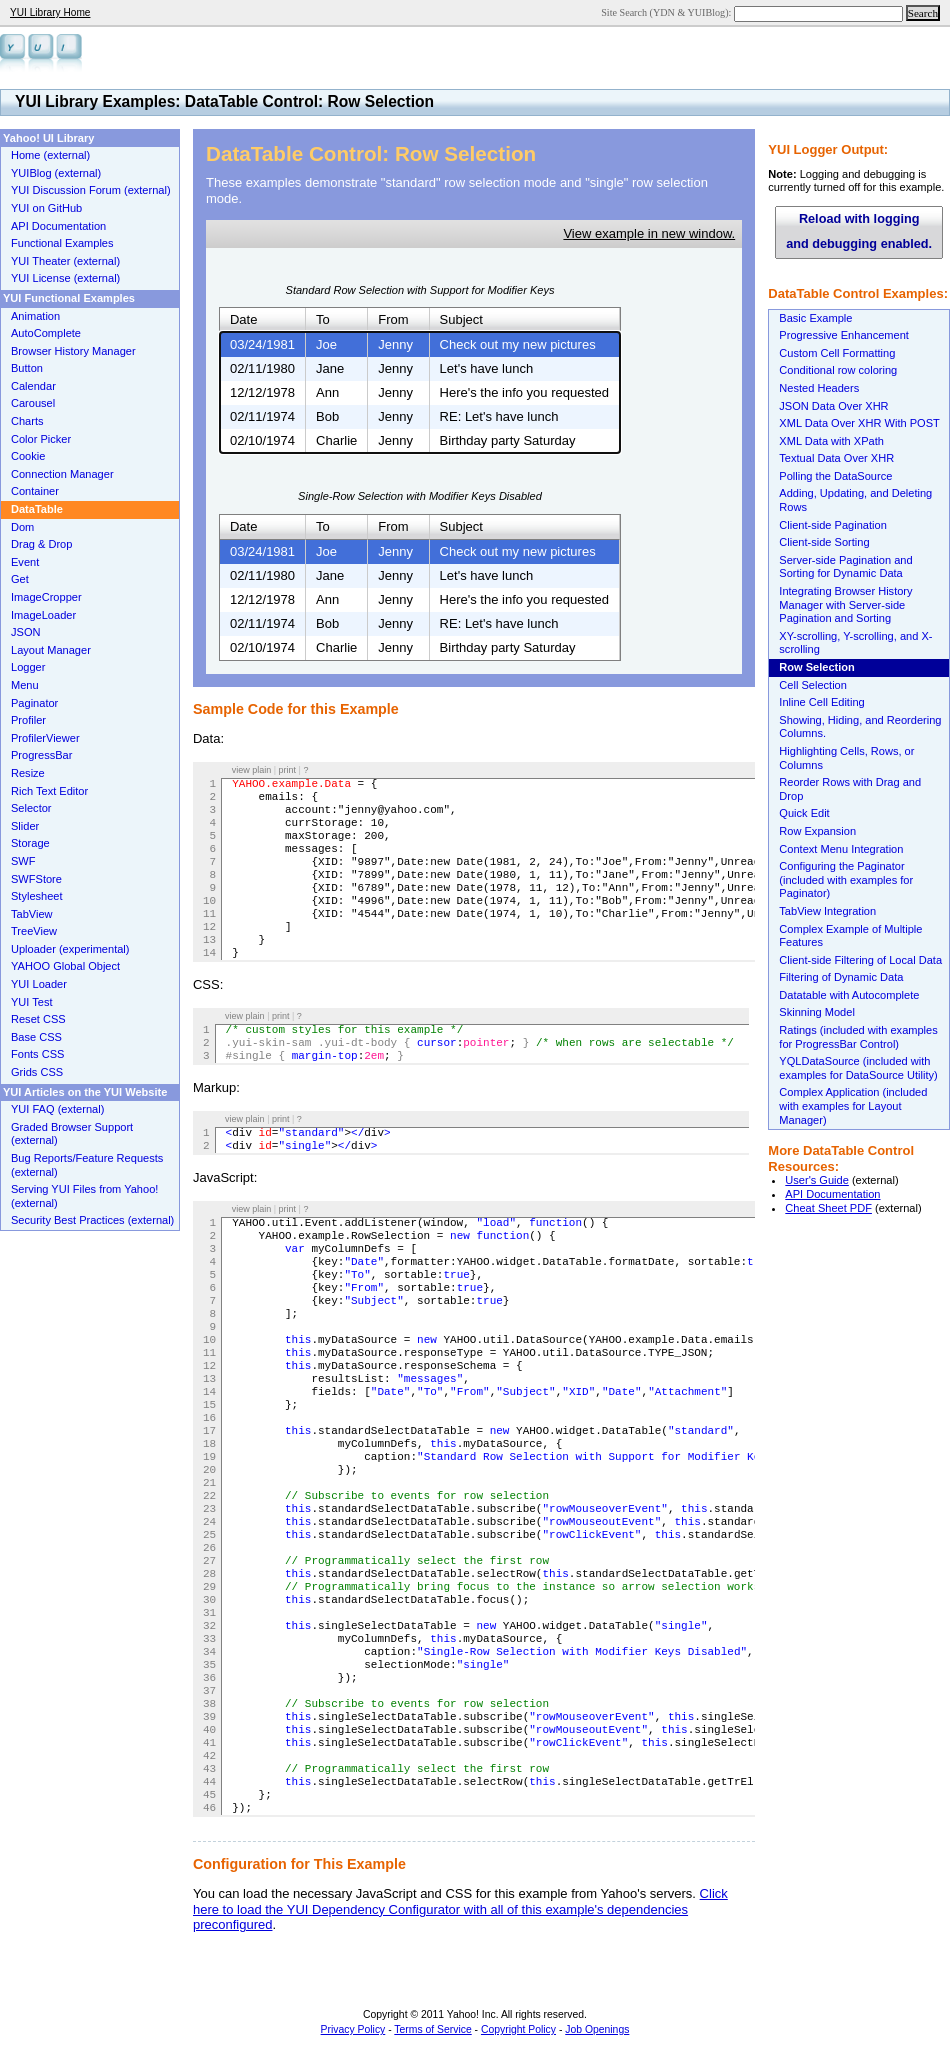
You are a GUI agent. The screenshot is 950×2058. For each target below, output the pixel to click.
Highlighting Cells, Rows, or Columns (846, 758)
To (323, 319)
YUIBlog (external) (56, 173)
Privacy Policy (353, 2029)
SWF (23, 861)
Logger (28, 667)
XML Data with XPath (831, 441)
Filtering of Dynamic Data (841, 977)
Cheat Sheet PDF (828, 1208)
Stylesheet (37, 896)
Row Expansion (817, 831)
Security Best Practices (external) (92, 1220)
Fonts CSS (37, 1054)
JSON (25, 632)
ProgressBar (41, 755)
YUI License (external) (65, 278)
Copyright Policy (518, 2029)
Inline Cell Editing (821, 702)
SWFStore (36, 879)
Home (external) (50, 155)
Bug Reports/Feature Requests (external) (87, 1165)
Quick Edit (804, 813)
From (393, 319)
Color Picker (41, 439)
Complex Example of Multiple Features (850, 936)
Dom (22, 527)
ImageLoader (43, 615)
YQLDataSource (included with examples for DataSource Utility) (858, 1068)
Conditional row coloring (838, 370)
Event (25, 562)
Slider (25, 826)
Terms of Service (432, 2029)
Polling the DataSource (835, 476)
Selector (31, 808)
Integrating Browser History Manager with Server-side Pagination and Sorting (845, 604)
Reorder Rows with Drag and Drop (850, 789)
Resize (28, 773)
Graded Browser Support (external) (72, 1134)
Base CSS (36, 1037)
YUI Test (32, 1002)
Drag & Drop (41, 544)
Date (243, 319)
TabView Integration (827, 911)
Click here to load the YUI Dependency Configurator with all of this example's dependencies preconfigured (460, 1909)
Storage (30, 843)
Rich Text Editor (49, 791)
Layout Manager (51, 650)
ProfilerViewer (45, 738)
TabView (32, 914)
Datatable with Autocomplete (849, 995)
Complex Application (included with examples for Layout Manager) (853, 1105)
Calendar (33, 386)
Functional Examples (62, 243)
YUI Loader (39, 984)
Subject (461, 319)
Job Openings (597, 2029)
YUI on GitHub (46, 208)
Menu (25, 685)
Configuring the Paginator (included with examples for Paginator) (846, 879)
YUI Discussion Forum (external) (91, 190)
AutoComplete (46, 333)
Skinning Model (817, 1012)
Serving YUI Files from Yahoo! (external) (84, 1196)
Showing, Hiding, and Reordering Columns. (860, 727)
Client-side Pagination (832, 525)
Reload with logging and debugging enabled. (859, 231)
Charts (27, 421)
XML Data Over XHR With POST (859, 423)
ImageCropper (46, 597)
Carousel (33, 403)
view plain (252, 770)
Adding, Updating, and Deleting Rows (855, 500)
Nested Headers (819, 388)
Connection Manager (62, 474)
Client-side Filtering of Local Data (860, 960)
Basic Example (815, 318)
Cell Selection (813, 685)
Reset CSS (38, 1019)
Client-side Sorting (824, 542)
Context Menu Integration (841, 849)
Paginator (34, 703)
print (288, 770)
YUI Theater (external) (65, 261)
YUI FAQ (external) (57, 1109)
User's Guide (817, 1180)
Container (35, 491)
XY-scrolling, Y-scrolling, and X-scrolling (855, 643)
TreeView (34, 931)
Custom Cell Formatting (837, 353)
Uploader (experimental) (70, 949)
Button (27, 368)
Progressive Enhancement (844, 335)
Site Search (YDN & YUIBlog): (667, 12)
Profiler (28, 720)
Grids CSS (37, 1072)
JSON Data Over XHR (833, 406)
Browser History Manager (73, 351)
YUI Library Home (50, 12)
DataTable (37, 509)
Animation (35, 316)
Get (20, 579)
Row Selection (817, 667)
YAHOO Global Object (65, 966)
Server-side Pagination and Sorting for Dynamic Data (845, 567)
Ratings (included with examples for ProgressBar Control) (858, 1037)
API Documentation (832, 1194)
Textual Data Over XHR (836, 458)
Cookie (28, 456)
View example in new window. (649, 233)
